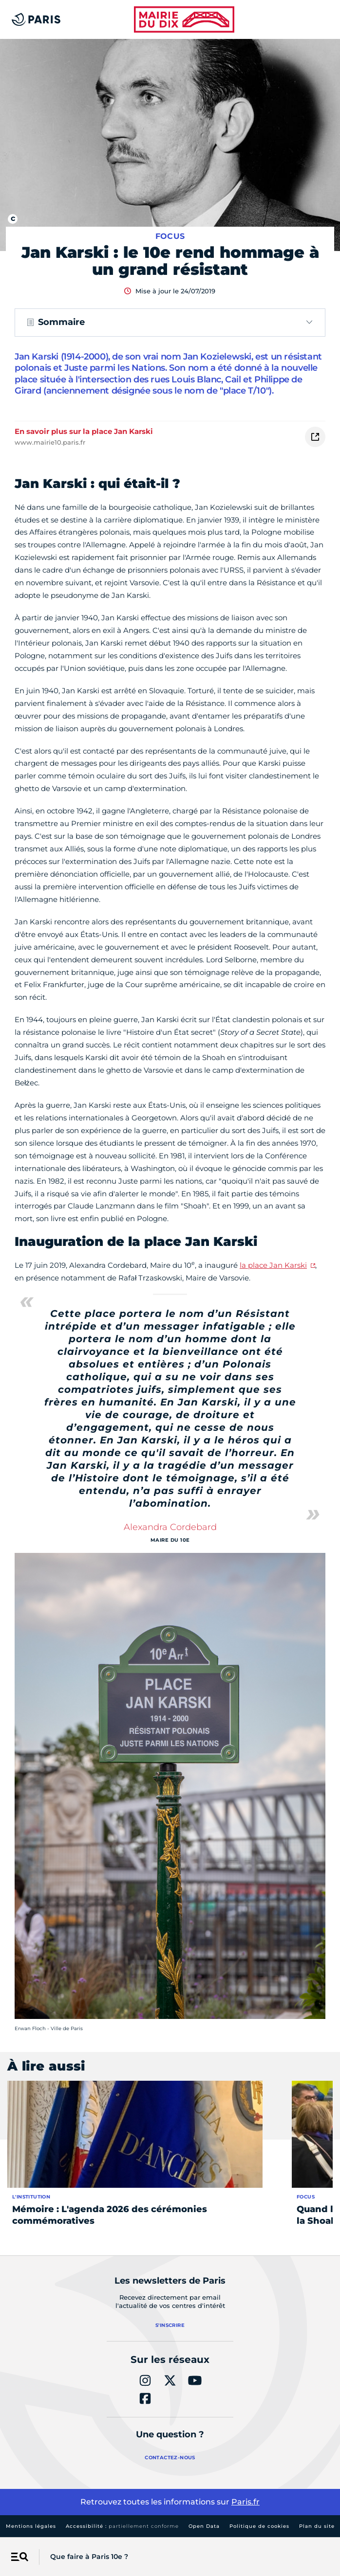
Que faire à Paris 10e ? (89, 2556)
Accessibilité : (122, 2526)
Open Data (204, 2526)
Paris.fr (245, 2501)
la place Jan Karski (273, 1265)
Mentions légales (31, 2526)
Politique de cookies (259, 2526)
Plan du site (317, 2526)
